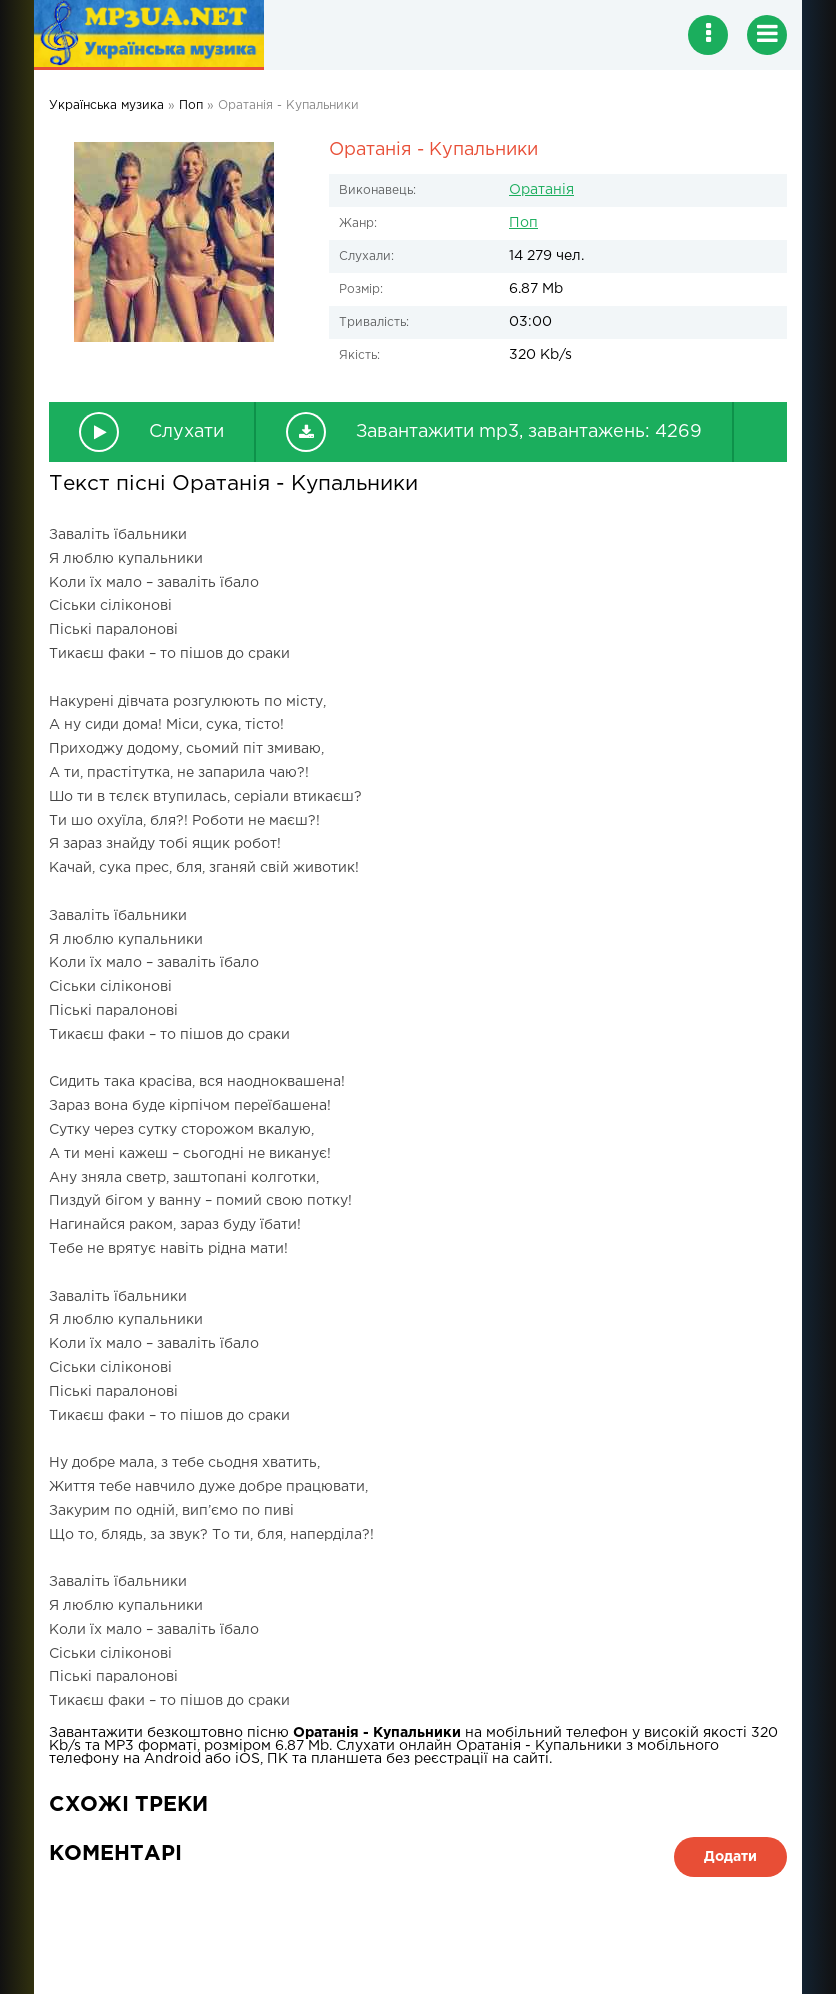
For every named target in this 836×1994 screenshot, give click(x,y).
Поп (523, 223)
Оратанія (541, 190)
